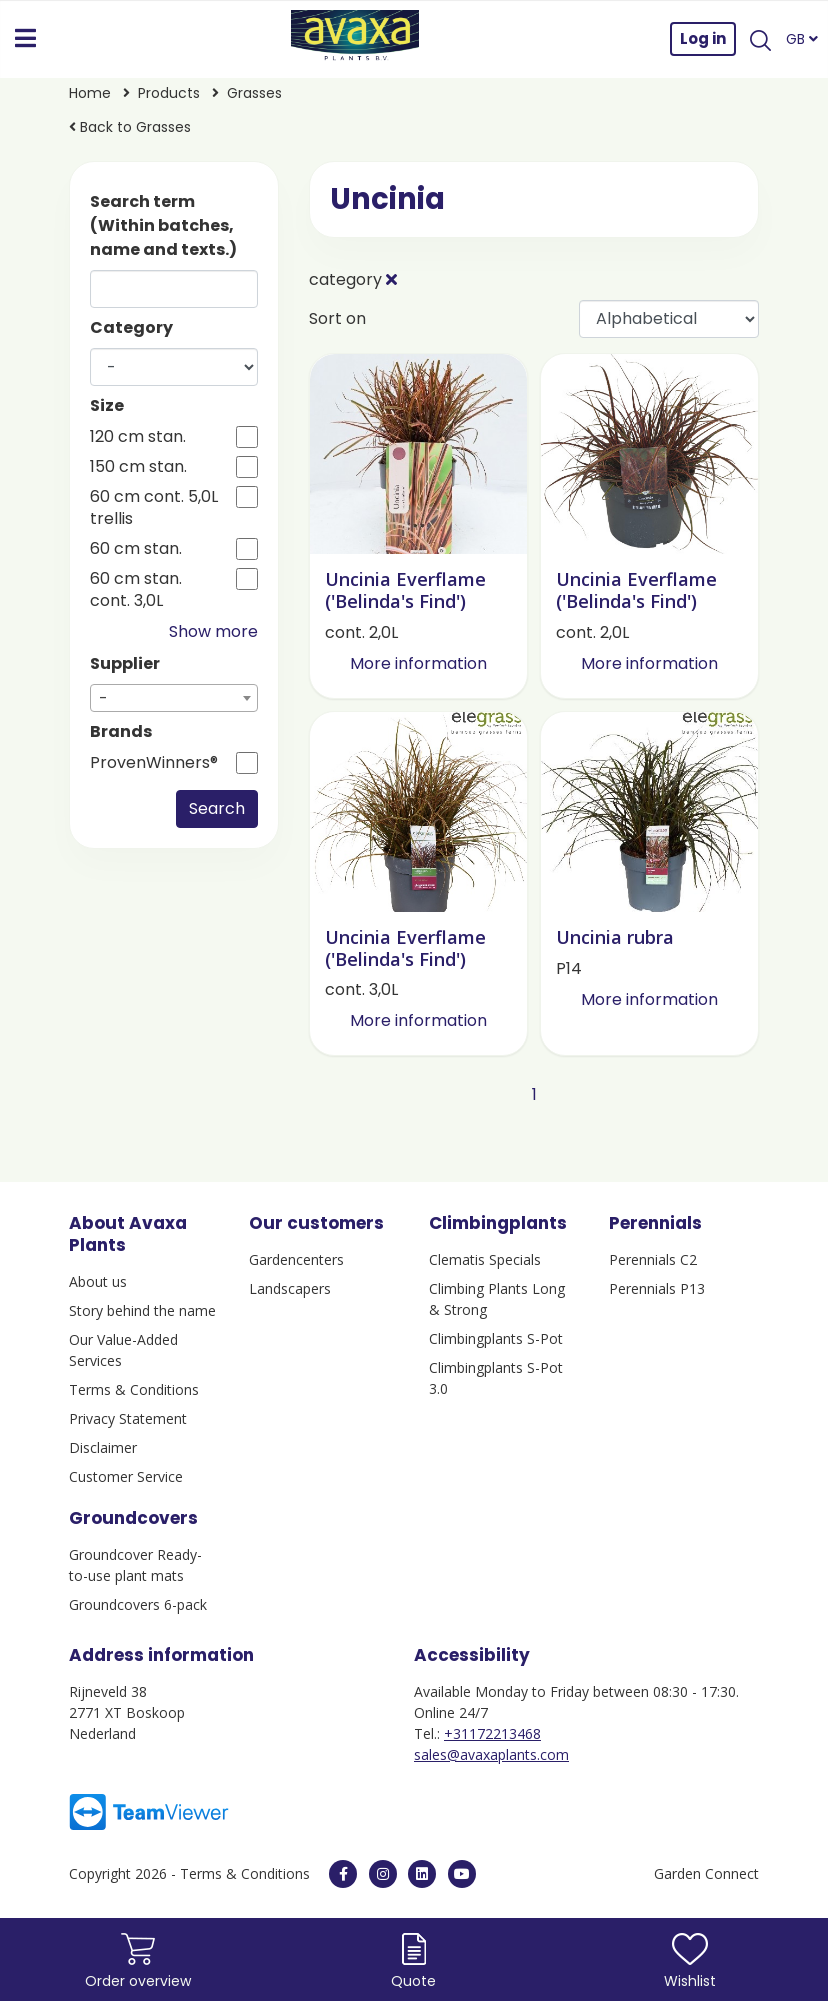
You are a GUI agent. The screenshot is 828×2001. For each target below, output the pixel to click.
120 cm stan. (138, 437)
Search (217, 808)
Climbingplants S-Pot (496, 1338)
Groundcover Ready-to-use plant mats (135, 1565)
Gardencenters (296, 1259)
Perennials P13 (657, 1288)
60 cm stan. (136, 549)
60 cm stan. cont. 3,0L (136, 590)
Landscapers (290, 1288)
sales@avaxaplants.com (491, 1754)
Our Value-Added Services (123, 1350)
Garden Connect (706, 1873)
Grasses (254, 93)
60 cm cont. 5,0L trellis (154, 508)
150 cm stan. (138, 467)
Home (90, 93)
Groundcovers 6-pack (138, 1604)
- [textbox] (103, 698)
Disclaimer (103, 1447)
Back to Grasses (130, 127)
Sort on (337, 318)
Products (169, 93)
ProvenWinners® (154, 763)
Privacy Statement (128, 1418)
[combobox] (174, 698)
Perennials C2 (653, 1259)
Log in (703, 38)
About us (98, 1281)
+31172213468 (492, 1733)
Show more (213, 631)
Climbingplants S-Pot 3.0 (496, 1378)
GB (802, 39)
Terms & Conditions (134, 1389)
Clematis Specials (485, 1259)
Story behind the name (142, 1310)
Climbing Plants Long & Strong (497, 1299)
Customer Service (126, 1476)
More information (418, 663)
